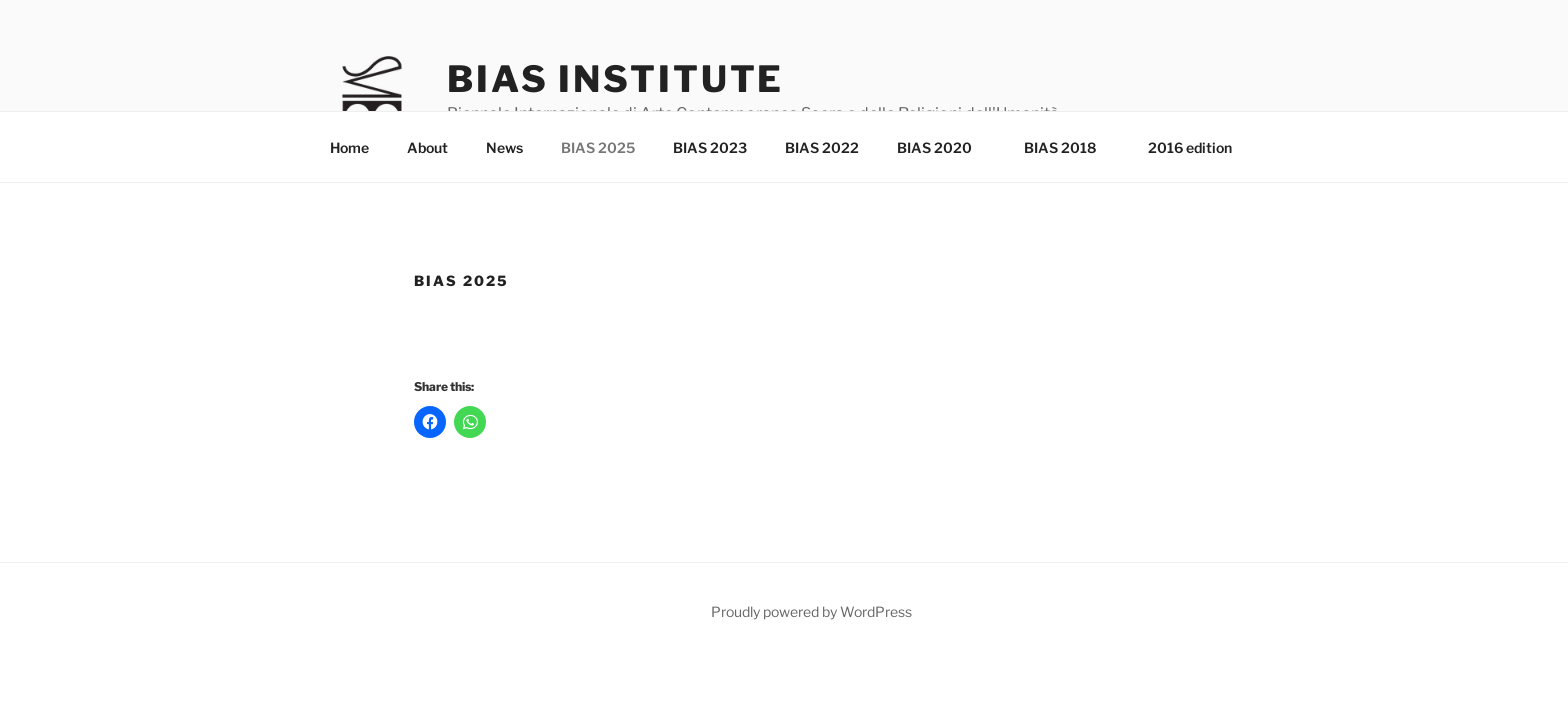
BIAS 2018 (1069, 147)
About (427, 147)
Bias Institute (615, 79)
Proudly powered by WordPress (811, 611)
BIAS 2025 (598, 147)
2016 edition (1190, 147)
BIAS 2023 (710, 147)
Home (349, 147)
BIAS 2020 (944, 147)
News (504, 147)
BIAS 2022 (822, 147)
